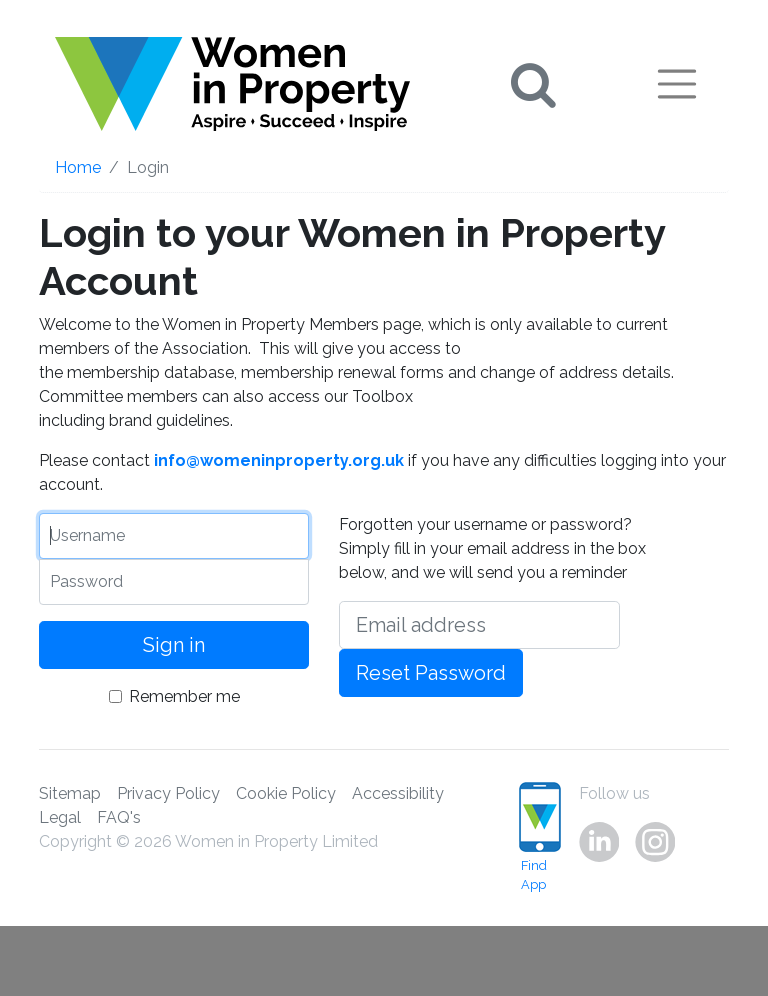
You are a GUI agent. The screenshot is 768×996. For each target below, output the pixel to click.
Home (78, 167)
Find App (534, 837)
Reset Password (431, 673)
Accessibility (398, 793)
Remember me (184, 696)
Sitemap (70, 793)
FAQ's (119, 817)
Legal (60, 817)
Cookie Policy (286, 793)
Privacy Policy (168, 793)
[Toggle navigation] (677, 84)
